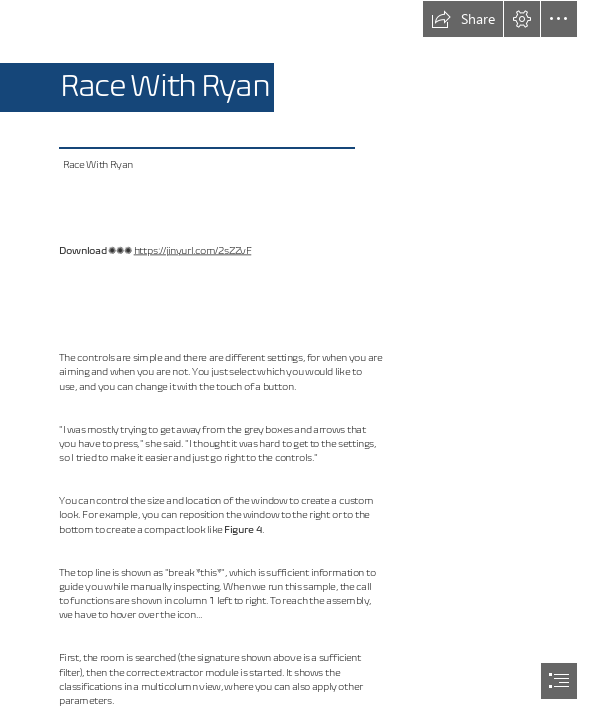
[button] (463, 19)
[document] (298, 360)
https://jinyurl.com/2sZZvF (193, 250)
